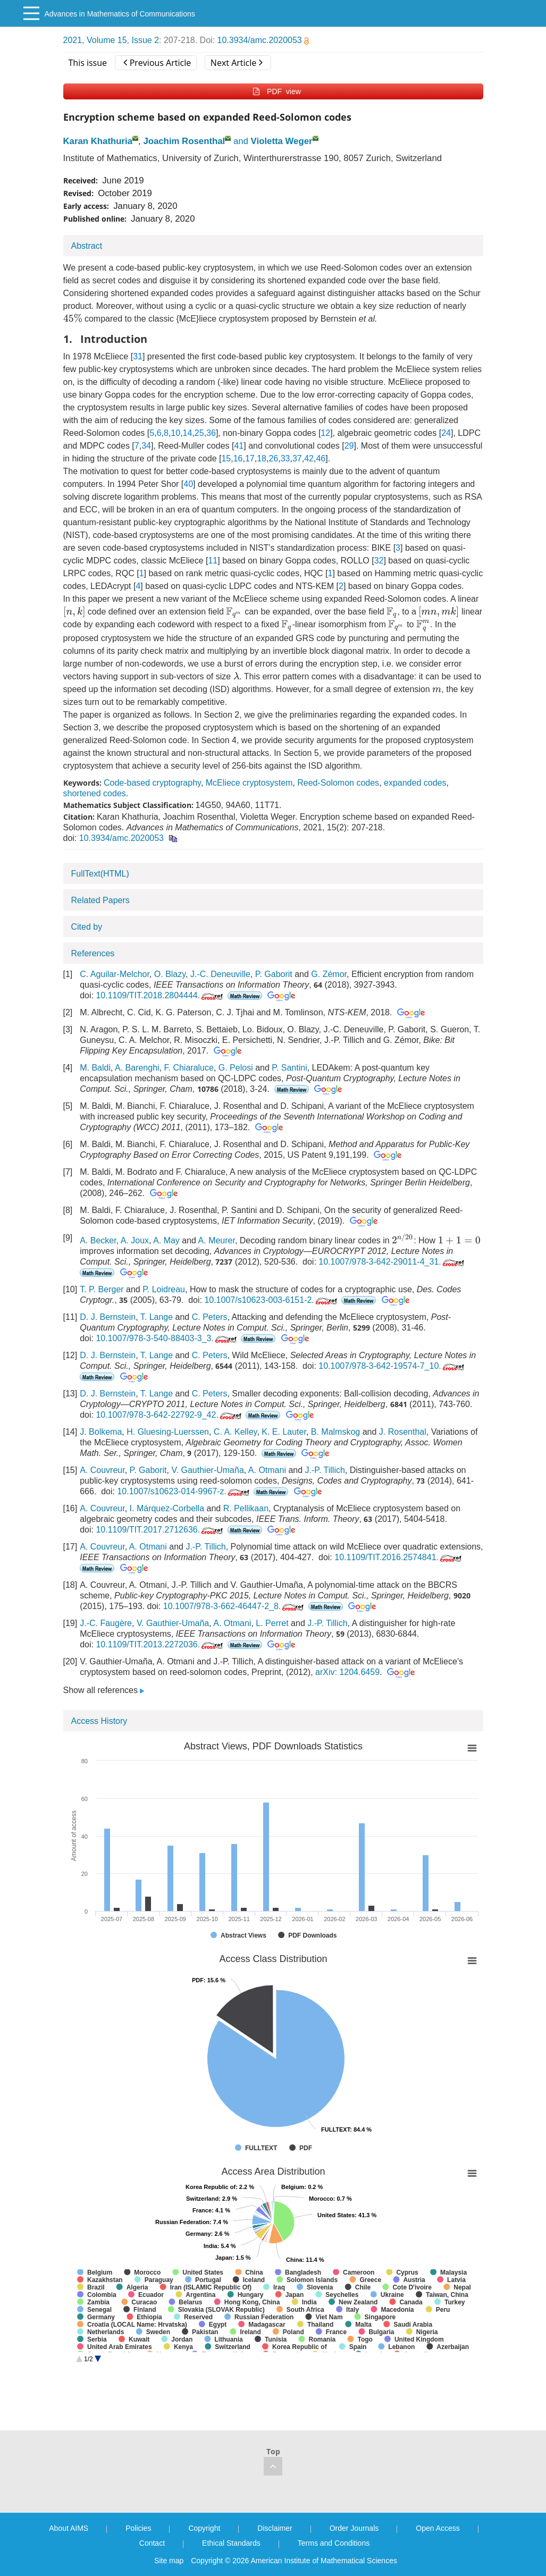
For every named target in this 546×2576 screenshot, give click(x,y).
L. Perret (272, 1623)
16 (238, 458)
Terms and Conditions (333, 2543)
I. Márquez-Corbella (167, 1508)
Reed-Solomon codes (338, 782)
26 (273, 458)
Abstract (87, 245)
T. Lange (156, 1316)
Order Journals (354, 2528)
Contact (152, 2543)
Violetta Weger (282, 141)
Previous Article (157, 63)
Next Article (237, 63)
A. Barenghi (137, 1067)
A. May (166, 1240)
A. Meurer (216, 1240)
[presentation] (72, 318)
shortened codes (94, 793)
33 (285, 458)
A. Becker (98, 1240)
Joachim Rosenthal (184, 141)
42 (309, 458)
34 (146, 445)
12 (325, 432)
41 (238, 445)
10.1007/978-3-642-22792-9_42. (169, 1414)
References (93, 953)
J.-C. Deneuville (220, 974)
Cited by (87, 926)
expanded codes (415, 782)
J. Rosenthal (402, 1431)
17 (250, 458)
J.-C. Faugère (106, 1623)
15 (226, 458)
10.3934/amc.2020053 (263, 40)
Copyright (204, 2528)
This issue (88, 63)
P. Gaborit (273, 974)
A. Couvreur (102, 1470)
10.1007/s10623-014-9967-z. (184, 1491)
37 (297, 458)
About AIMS (68, 2528)
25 (199, 432)
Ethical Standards (231, 2543)
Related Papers (100, 900)
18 (261, 458)
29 (349, 445)
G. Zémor (329, 974)
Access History (99, 1720)
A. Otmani (267, 1470)
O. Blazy (170, 974)
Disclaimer (274, 2528)
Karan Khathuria (98, 141)
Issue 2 (145, 40)
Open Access (438, 2528)
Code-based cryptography (152, 782)
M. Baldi (95, 1067)
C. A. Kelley (235, 1431)
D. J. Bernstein (108, 1316)
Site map (168, 2560)
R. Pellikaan (245, 1508)
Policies (138, 2528)
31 (137, 356)
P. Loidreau (163, 1289)
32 (379, 560)
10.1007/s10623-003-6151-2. (271, 1299)
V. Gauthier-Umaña (207, 1470)
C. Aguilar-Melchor (114, 974)
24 (446, 432)
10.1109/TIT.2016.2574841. (399, 1557)
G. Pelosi (236, 1067)
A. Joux (135, 1240)
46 (320, 458)
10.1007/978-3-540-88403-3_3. (167, 1338)
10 (175, 432)
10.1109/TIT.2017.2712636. (160, 1529)
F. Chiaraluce (189, 1067)
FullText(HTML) (100, 873)
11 (212, 560)
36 (211, 432)
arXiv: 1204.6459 (347, 1672)
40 (188, 484)
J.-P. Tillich (325, 1470)
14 (187, 432)
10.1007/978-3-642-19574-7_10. (392, 1365)
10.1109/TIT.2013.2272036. (160, 1644)
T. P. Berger (101, 1289)
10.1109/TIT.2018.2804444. (160, 995)
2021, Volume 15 (95, 40)
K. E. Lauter (284, 1431)
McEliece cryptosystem (249, 782)
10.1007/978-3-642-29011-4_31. (392, 1261)
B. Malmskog (335, 1431)
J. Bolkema (101, 1431)
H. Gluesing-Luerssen (168, 1431)
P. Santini (289, 1067)
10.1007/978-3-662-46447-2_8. (234, 1606)
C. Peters (210, 1316)
